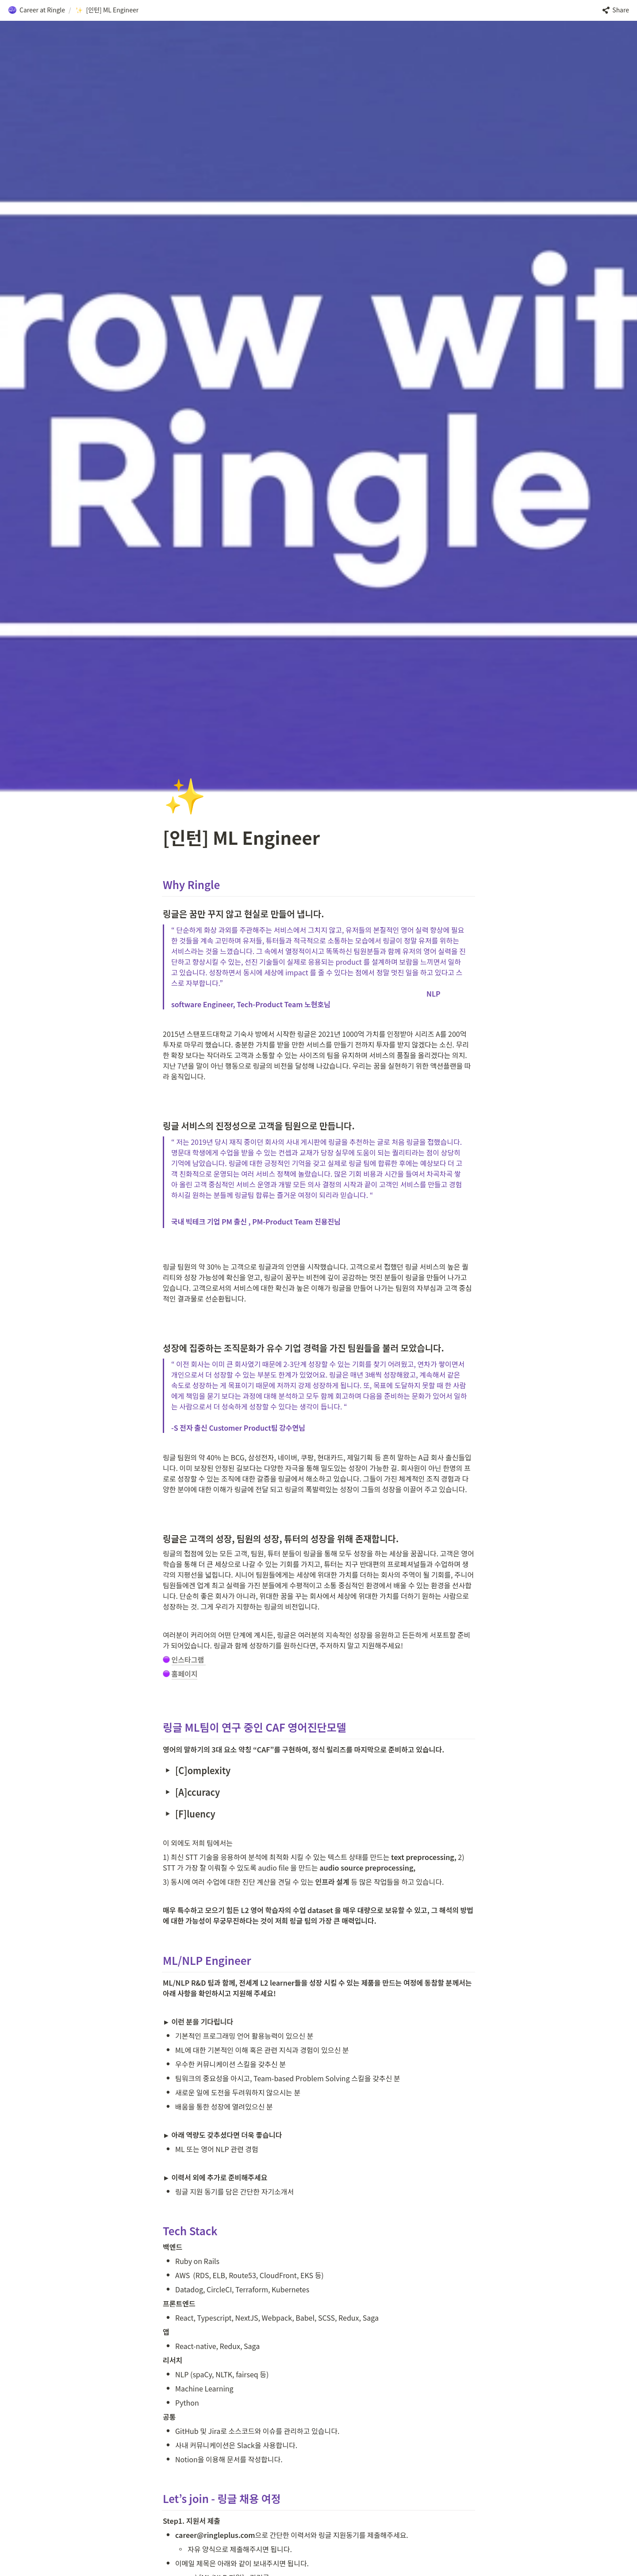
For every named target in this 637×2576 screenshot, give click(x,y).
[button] (36, 10)
